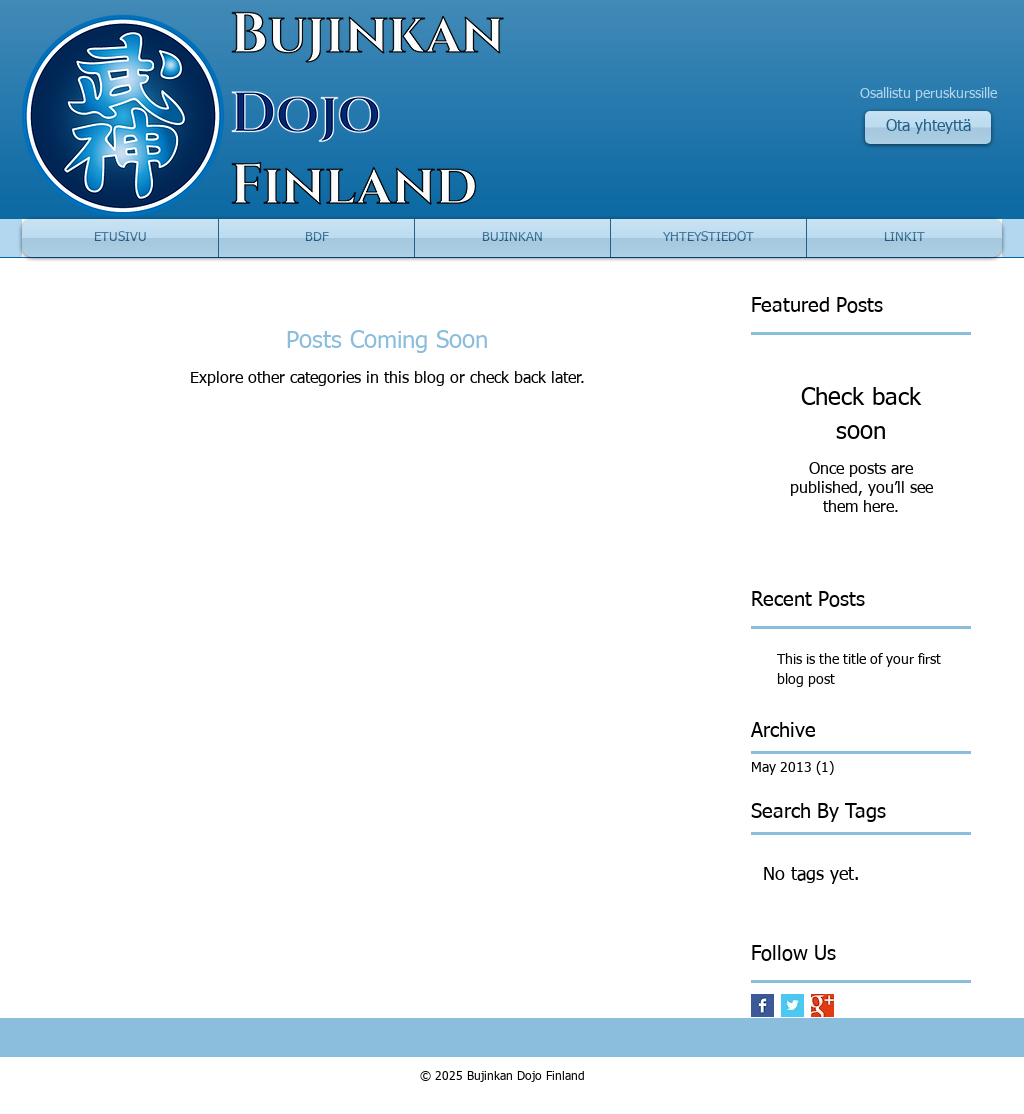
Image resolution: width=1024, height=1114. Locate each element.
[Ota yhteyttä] (928, 127)
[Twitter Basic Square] (792, 1005)
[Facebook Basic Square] (762, 1005)
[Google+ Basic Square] (822, 1005)
